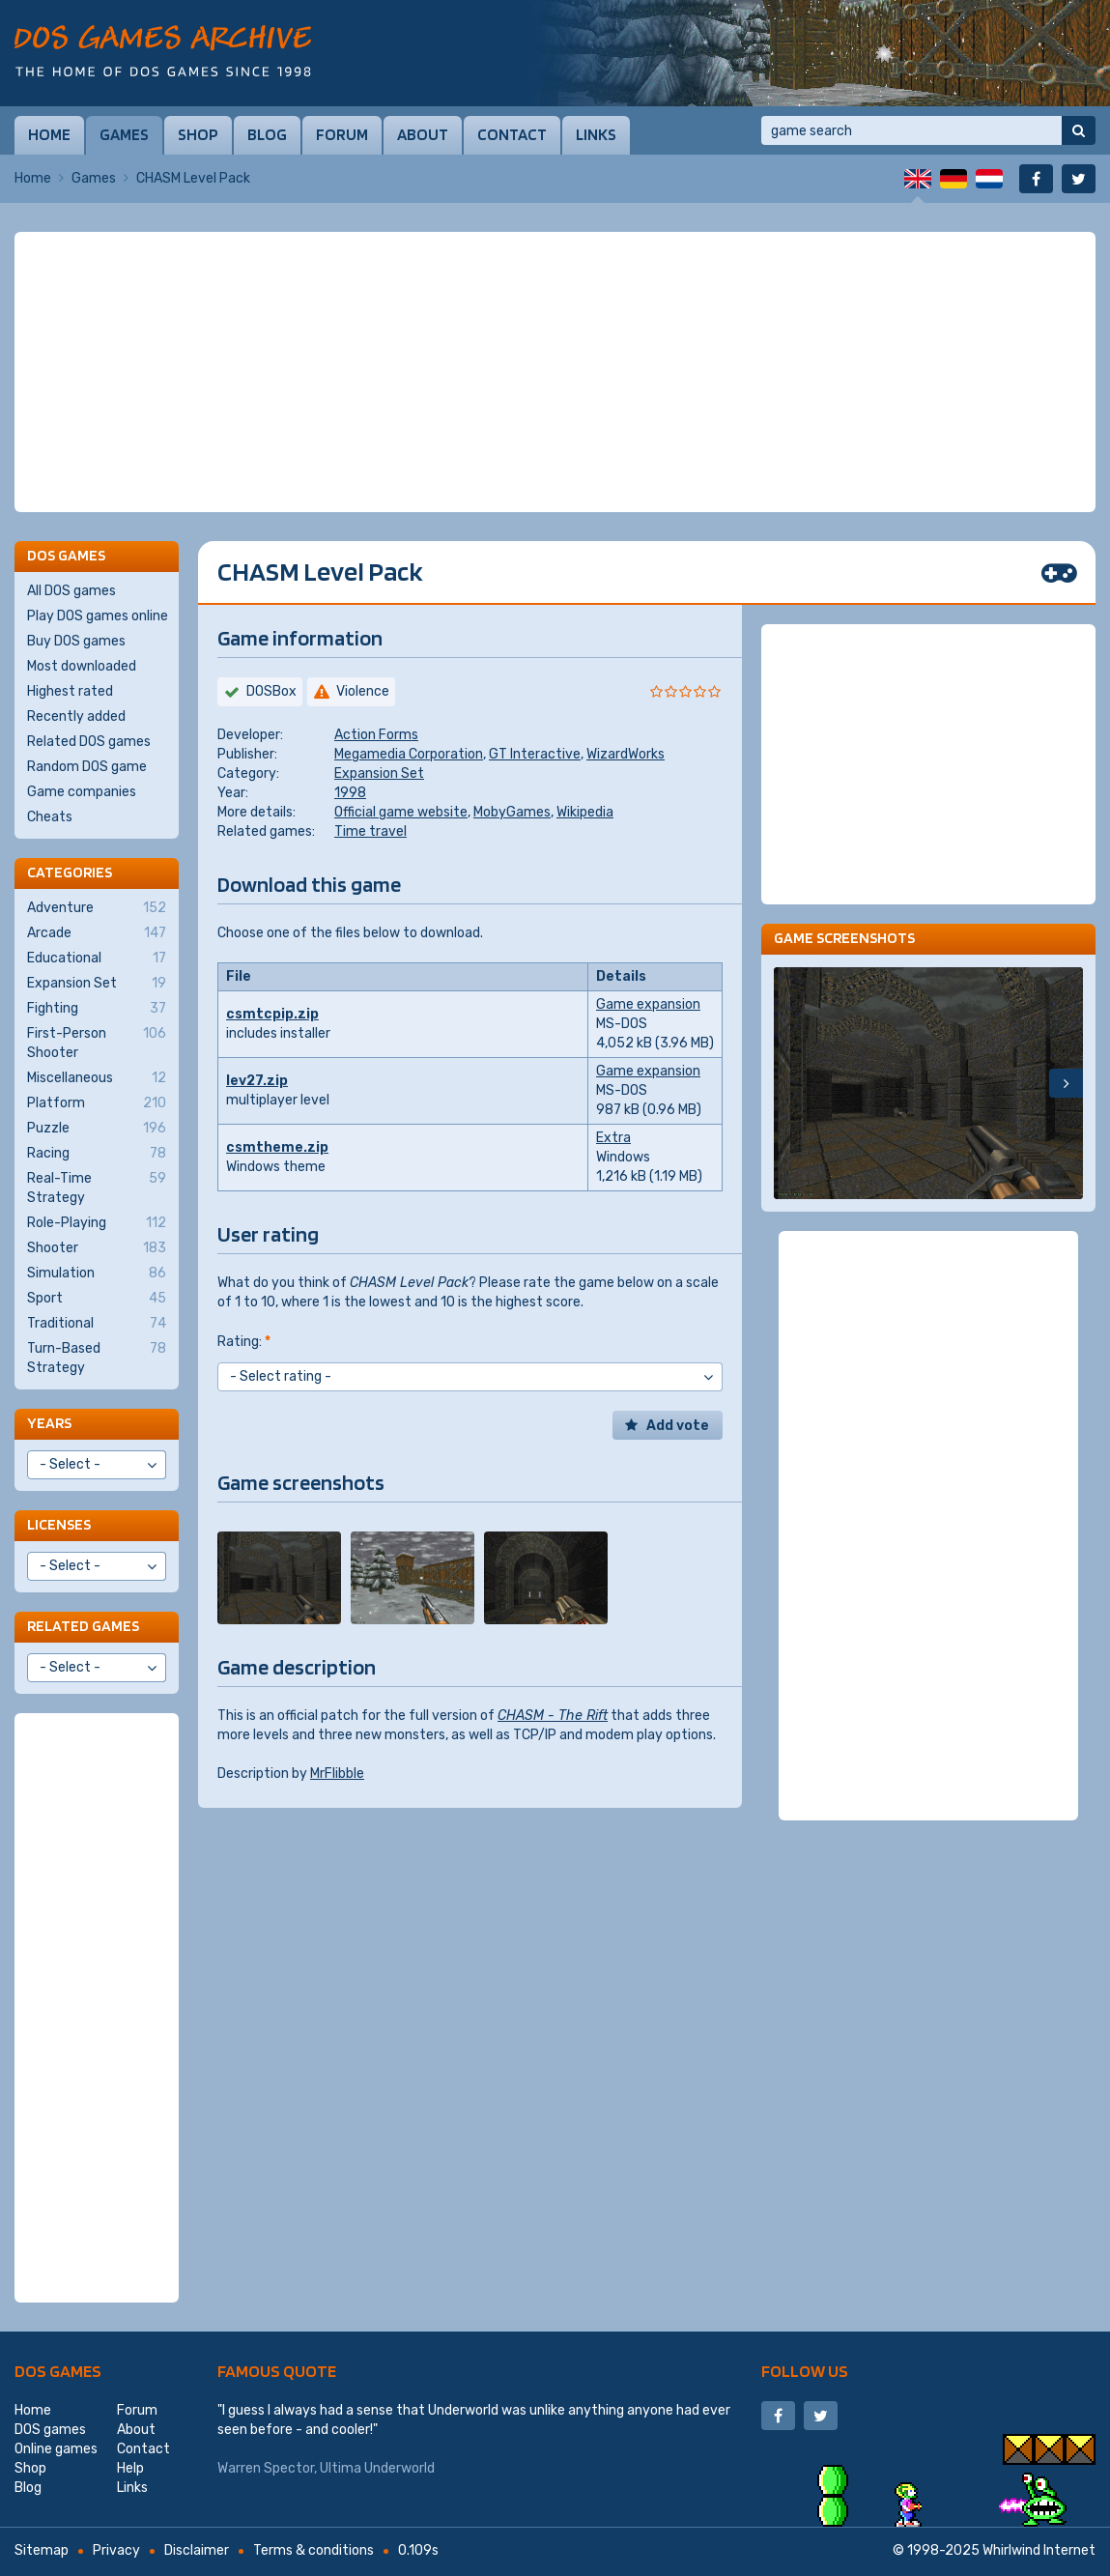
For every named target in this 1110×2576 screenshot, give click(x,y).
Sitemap (41, 2550)
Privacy (116, 2550)
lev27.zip (257, 1081)
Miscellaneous (96, 1078)
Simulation (96, 1273)
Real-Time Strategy (96, 1187)
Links (596, 134)
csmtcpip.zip (272, 1014)
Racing (96, 1153)
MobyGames (512, 812)
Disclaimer (196, 2550)
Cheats (49, 817)
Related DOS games (89, 741)
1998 (350, 793)
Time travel (370, 831)
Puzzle (96, 1128)
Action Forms (376, 735)
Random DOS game (87, 766)
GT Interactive (535, 754)
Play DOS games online (97, 616)
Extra (613, 1138)
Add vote (677, 1425)
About (422, 134)
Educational (96, 958)
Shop (198, 134)
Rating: (243, 1341)
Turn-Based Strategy (96, 1357)
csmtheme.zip (277, 1147)
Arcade (96, 933)
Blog (267, 134)
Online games (56, 2449)
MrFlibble (337, 1773)
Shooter (96, 1248)
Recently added (76, 716)
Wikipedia (584, 812)
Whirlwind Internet (1039, 2550)
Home (49, 134)
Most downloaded (81, 666)
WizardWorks (625, 754)
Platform (96, 1103)
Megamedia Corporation (408, 754)
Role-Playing (96, 1223)
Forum (342, 134)
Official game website (401, 812)
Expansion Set (379, 773)
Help (130, 2468)
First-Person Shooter (96, 1042)
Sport (96, 1298)
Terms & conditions (313, 2550)
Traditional (96, 1323)
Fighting (96, 1008)
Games (124, 134)
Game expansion (648, 1004)
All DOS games (71, 591)
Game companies (81, 792)
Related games (83, 1626)
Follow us (804, 2371)
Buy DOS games (76, 641)
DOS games (57, 2371)
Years (49, 1423)
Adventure (96, 908)
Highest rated (70, 691)
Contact (512, 134)
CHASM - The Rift (553, 1715)
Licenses (59, 1524)
